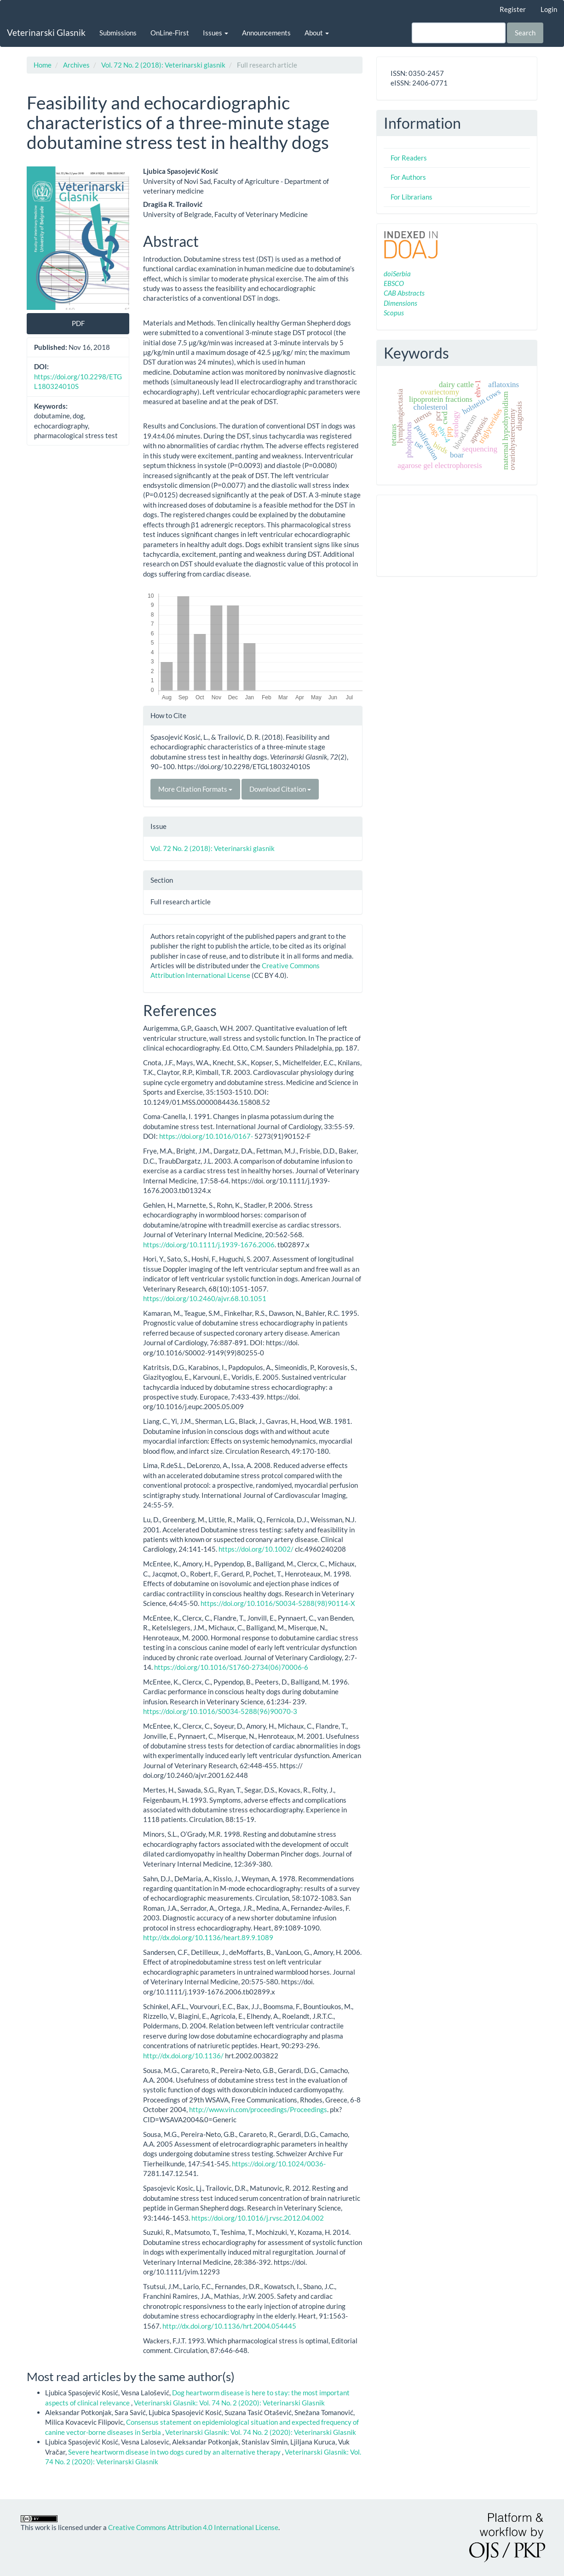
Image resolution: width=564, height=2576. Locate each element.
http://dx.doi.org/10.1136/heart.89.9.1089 (208, 1937)
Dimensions (400, 303)
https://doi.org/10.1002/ (256, 1549)
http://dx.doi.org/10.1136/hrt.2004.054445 (229, 2326)
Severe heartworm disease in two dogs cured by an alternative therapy (175, 2452)
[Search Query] (459, 33)
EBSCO (394, 283)
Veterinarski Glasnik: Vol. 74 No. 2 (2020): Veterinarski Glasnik (229, 2403)
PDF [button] (78, 323)
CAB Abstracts (404, 293)
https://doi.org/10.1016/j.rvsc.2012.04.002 (257, 2218)
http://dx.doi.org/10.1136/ (183, 2055)
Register (513, 9)
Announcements (266, 33)
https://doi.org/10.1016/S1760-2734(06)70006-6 (231, 1667)
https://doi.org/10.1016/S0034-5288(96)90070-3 (220, 1711)
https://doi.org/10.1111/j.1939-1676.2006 (209, 1244)
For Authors (408, 177)
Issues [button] (215, 33)
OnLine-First (169, 33)
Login (549, 9)
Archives (76, 65)
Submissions (118, 33)
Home (43, 65)
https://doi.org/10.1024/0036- (279, 2163)
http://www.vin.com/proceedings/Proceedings (258, 2109)
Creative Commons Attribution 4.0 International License (193, 2527)
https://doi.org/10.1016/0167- (206, 1136)
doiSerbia (397, 273)
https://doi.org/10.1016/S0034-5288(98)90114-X (278, 1603)
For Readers (409, 158)
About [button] (317, 33)
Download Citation (280, 789)
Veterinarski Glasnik (46, 32)
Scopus (394, 312)
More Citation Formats (195, 789)
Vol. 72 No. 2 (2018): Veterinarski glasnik (163, 65)
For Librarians (411, 197)
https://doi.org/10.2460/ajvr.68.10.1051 (204, 1298)
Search (525, 33)
